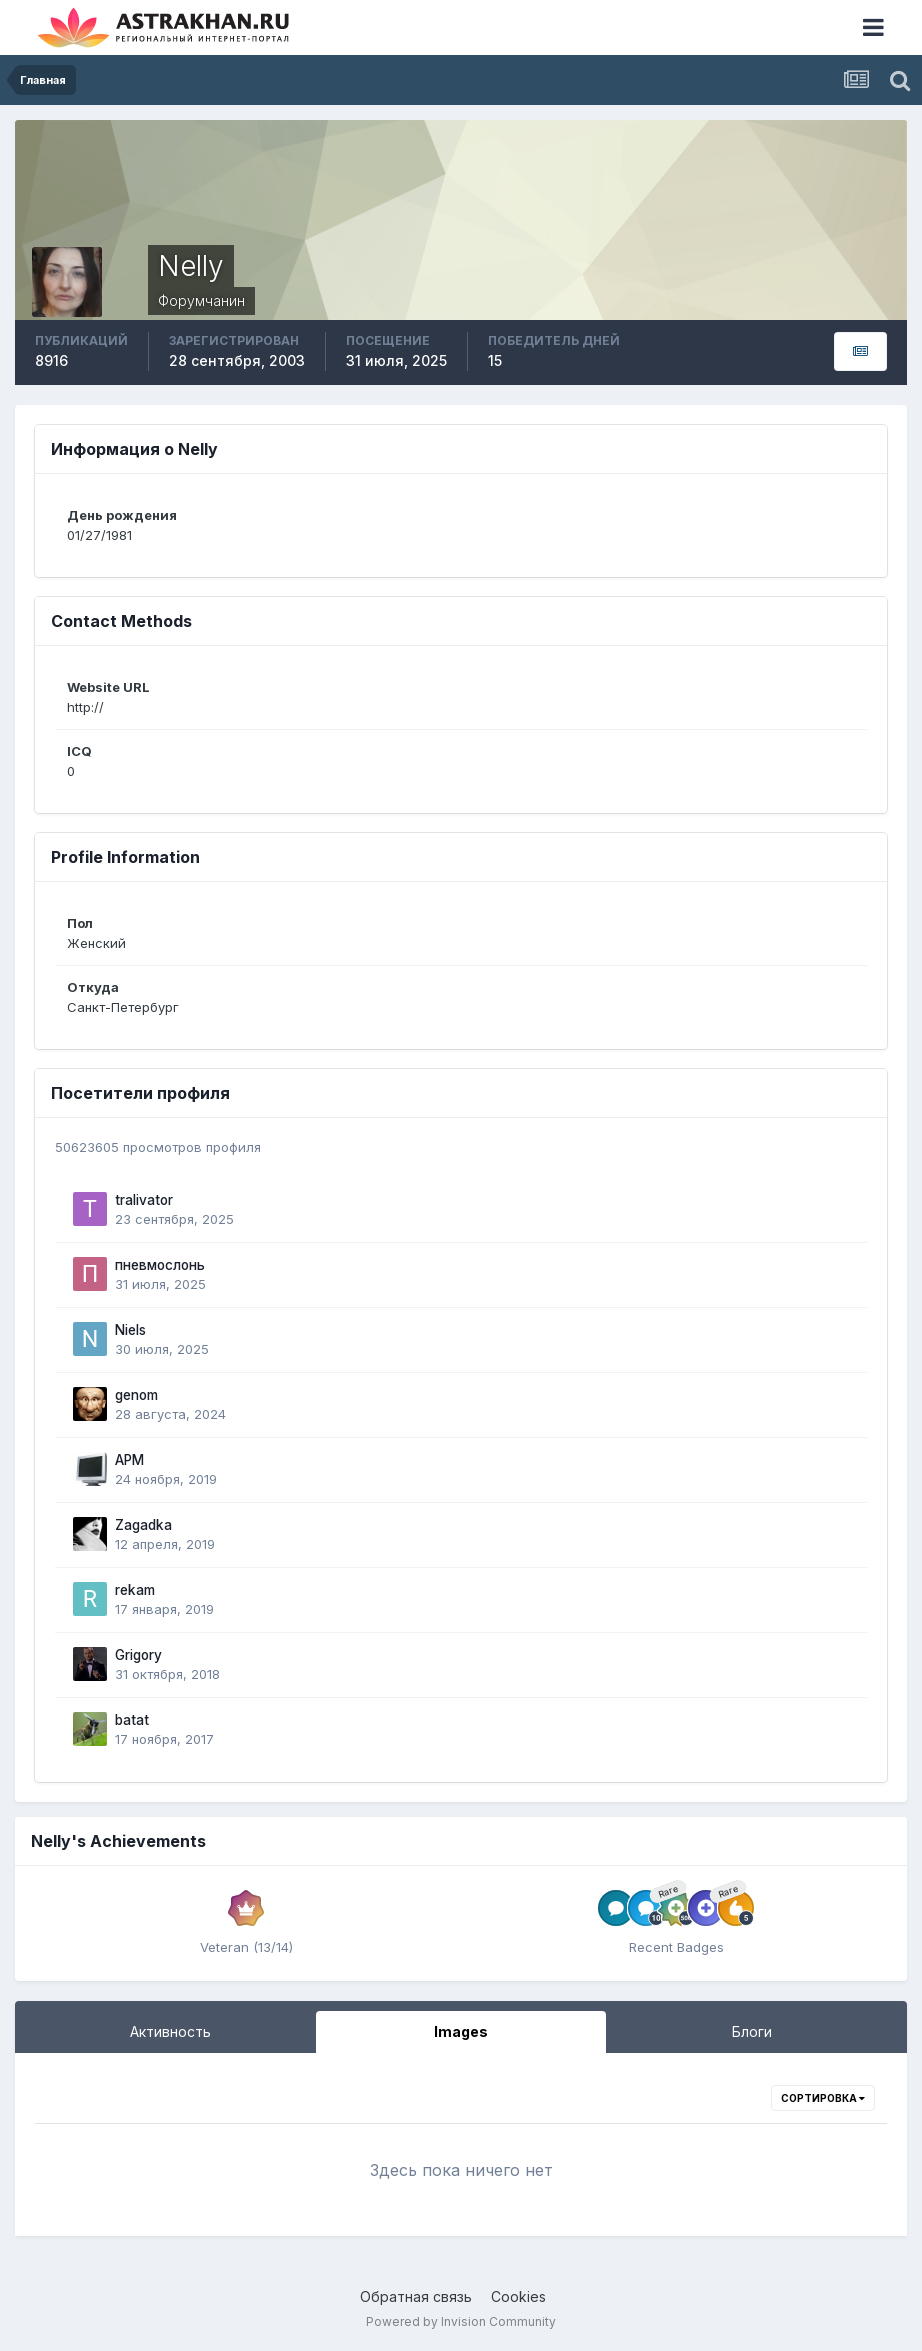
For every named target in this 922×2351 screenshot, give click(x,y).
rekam (135, 1590)
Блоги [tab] (752, 2031)
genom (136, 1395)
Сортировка (823, 2098)
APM (129, 1460)
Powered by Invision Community (461, 2321)
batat (132, 1720)
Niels (130, 1330)
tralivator (144, 1200)
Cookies (518, 2296)
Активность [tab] (170, 2031)
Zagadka (143, 1525)
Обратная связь (416, 2296)
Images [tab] (461, 2031)
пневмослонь (160, 1265)
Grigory (138, 1655)
